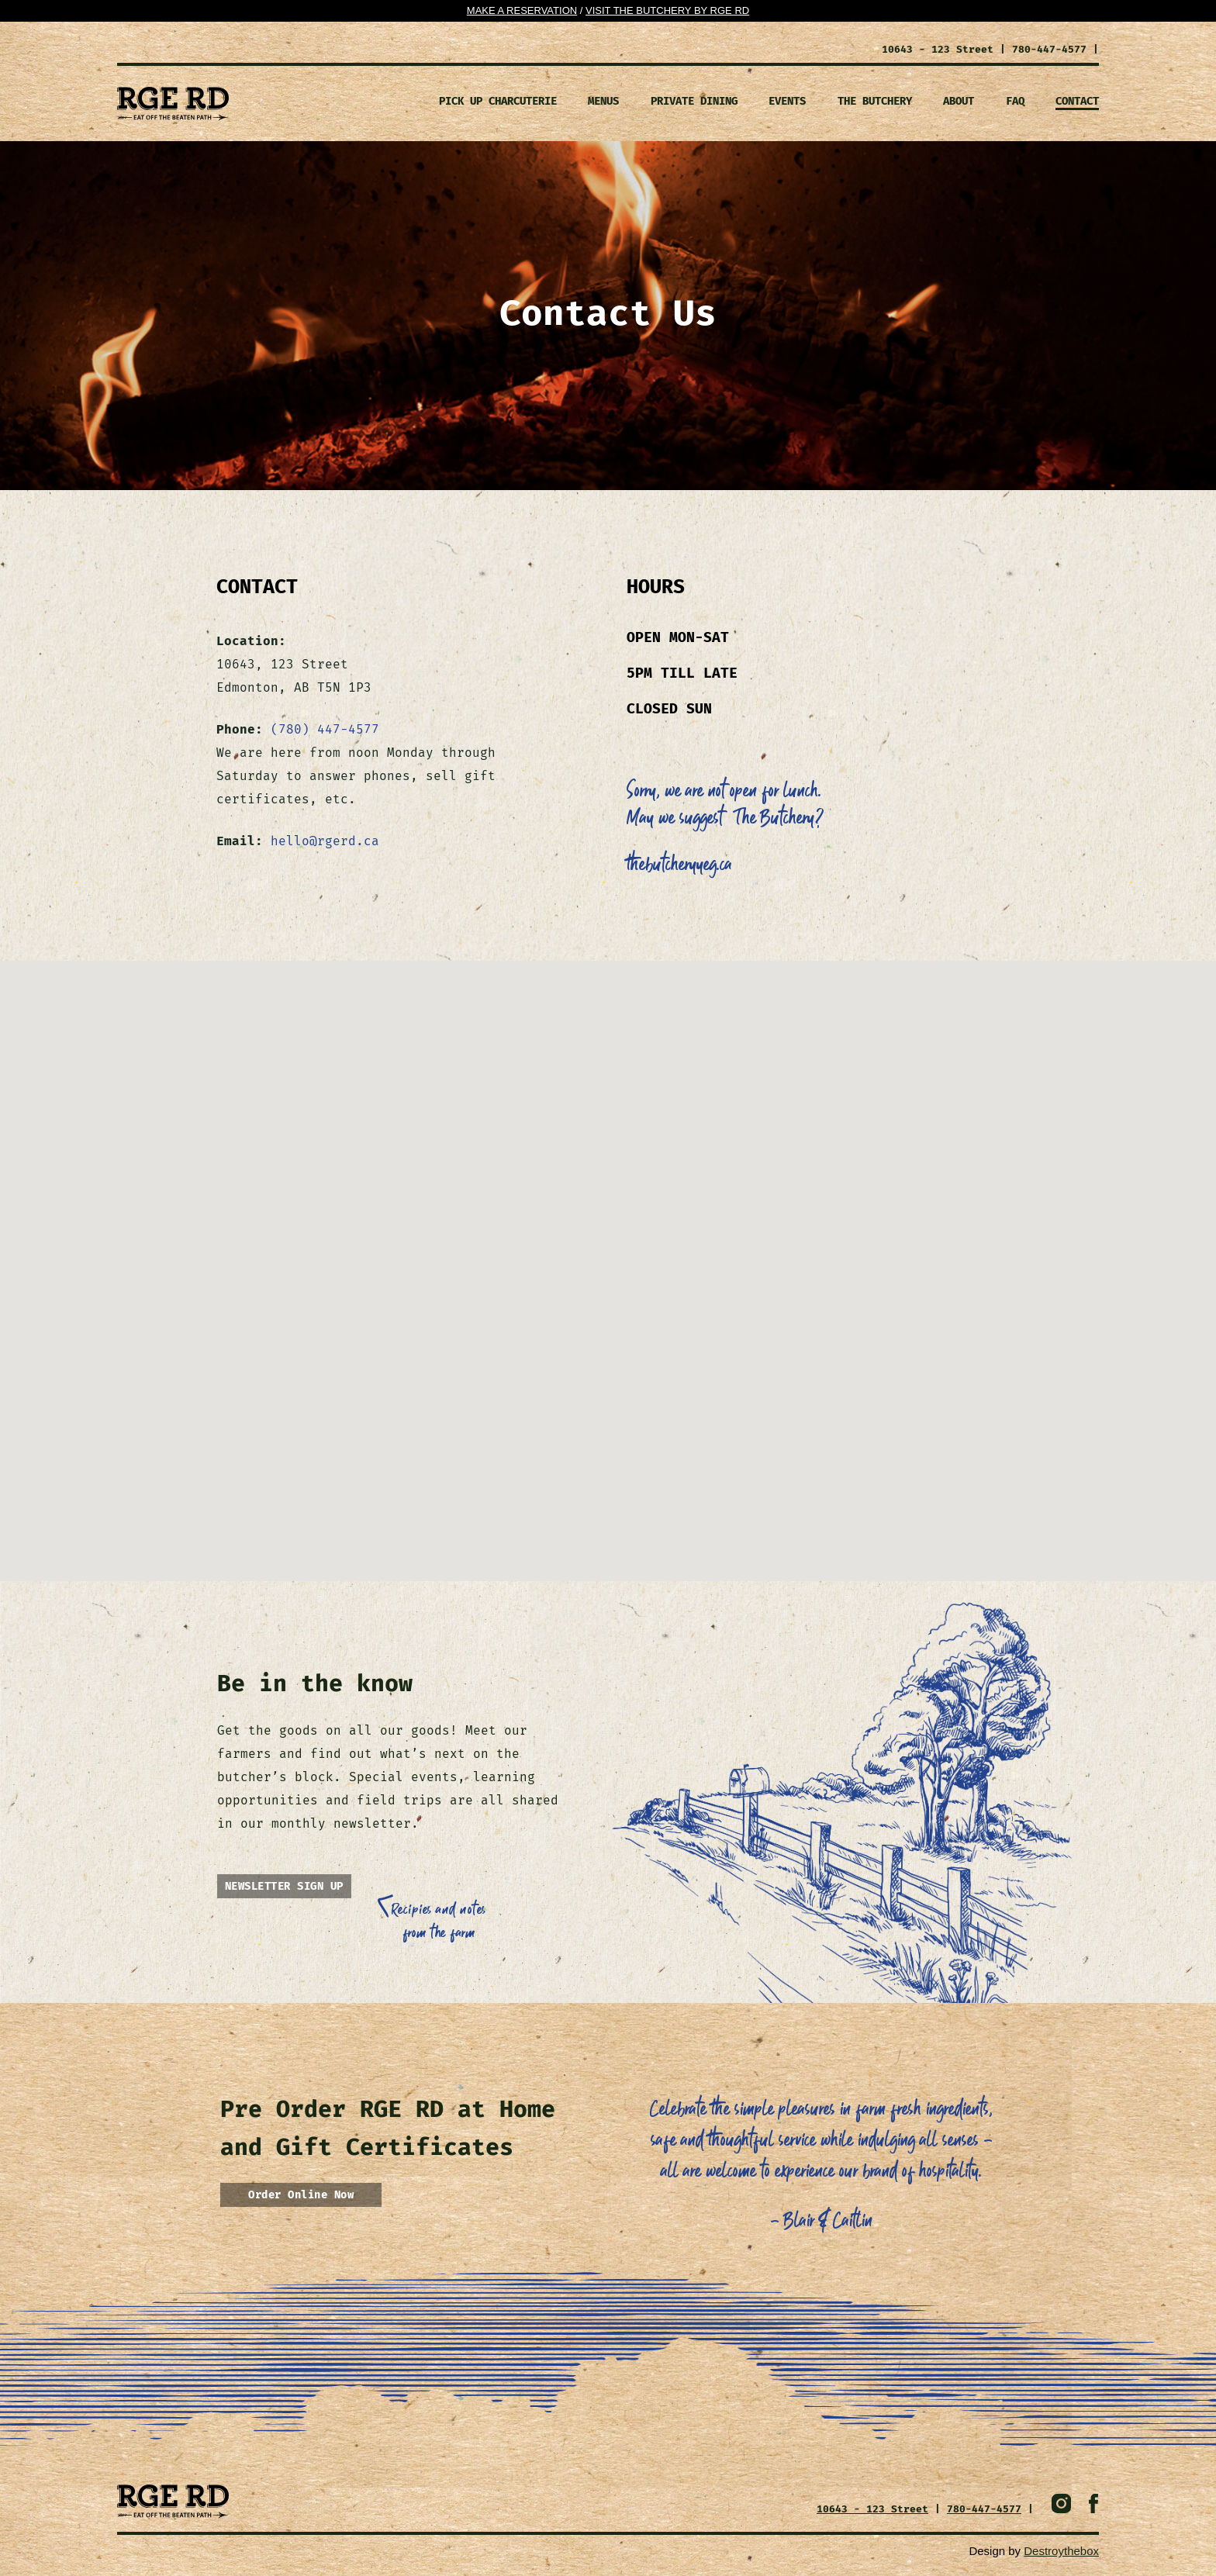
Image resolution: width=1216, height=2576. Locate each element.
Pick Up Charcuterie (498, 101)
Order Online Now (301, 2194)
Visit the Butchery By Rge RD (667, 10)
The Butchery (875, 101)
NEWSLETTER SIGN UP (284, 1886)
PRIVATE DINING (694, 101)
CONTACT (1077, 101)
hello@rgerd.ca (325, 841)
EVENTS (787, 101)
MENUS (603, 101)
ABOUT (958, 101)
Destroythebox (1061, 2550)
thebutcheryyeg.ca (679, 865)
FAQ (1015, 101)
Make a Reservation (522, 10)
